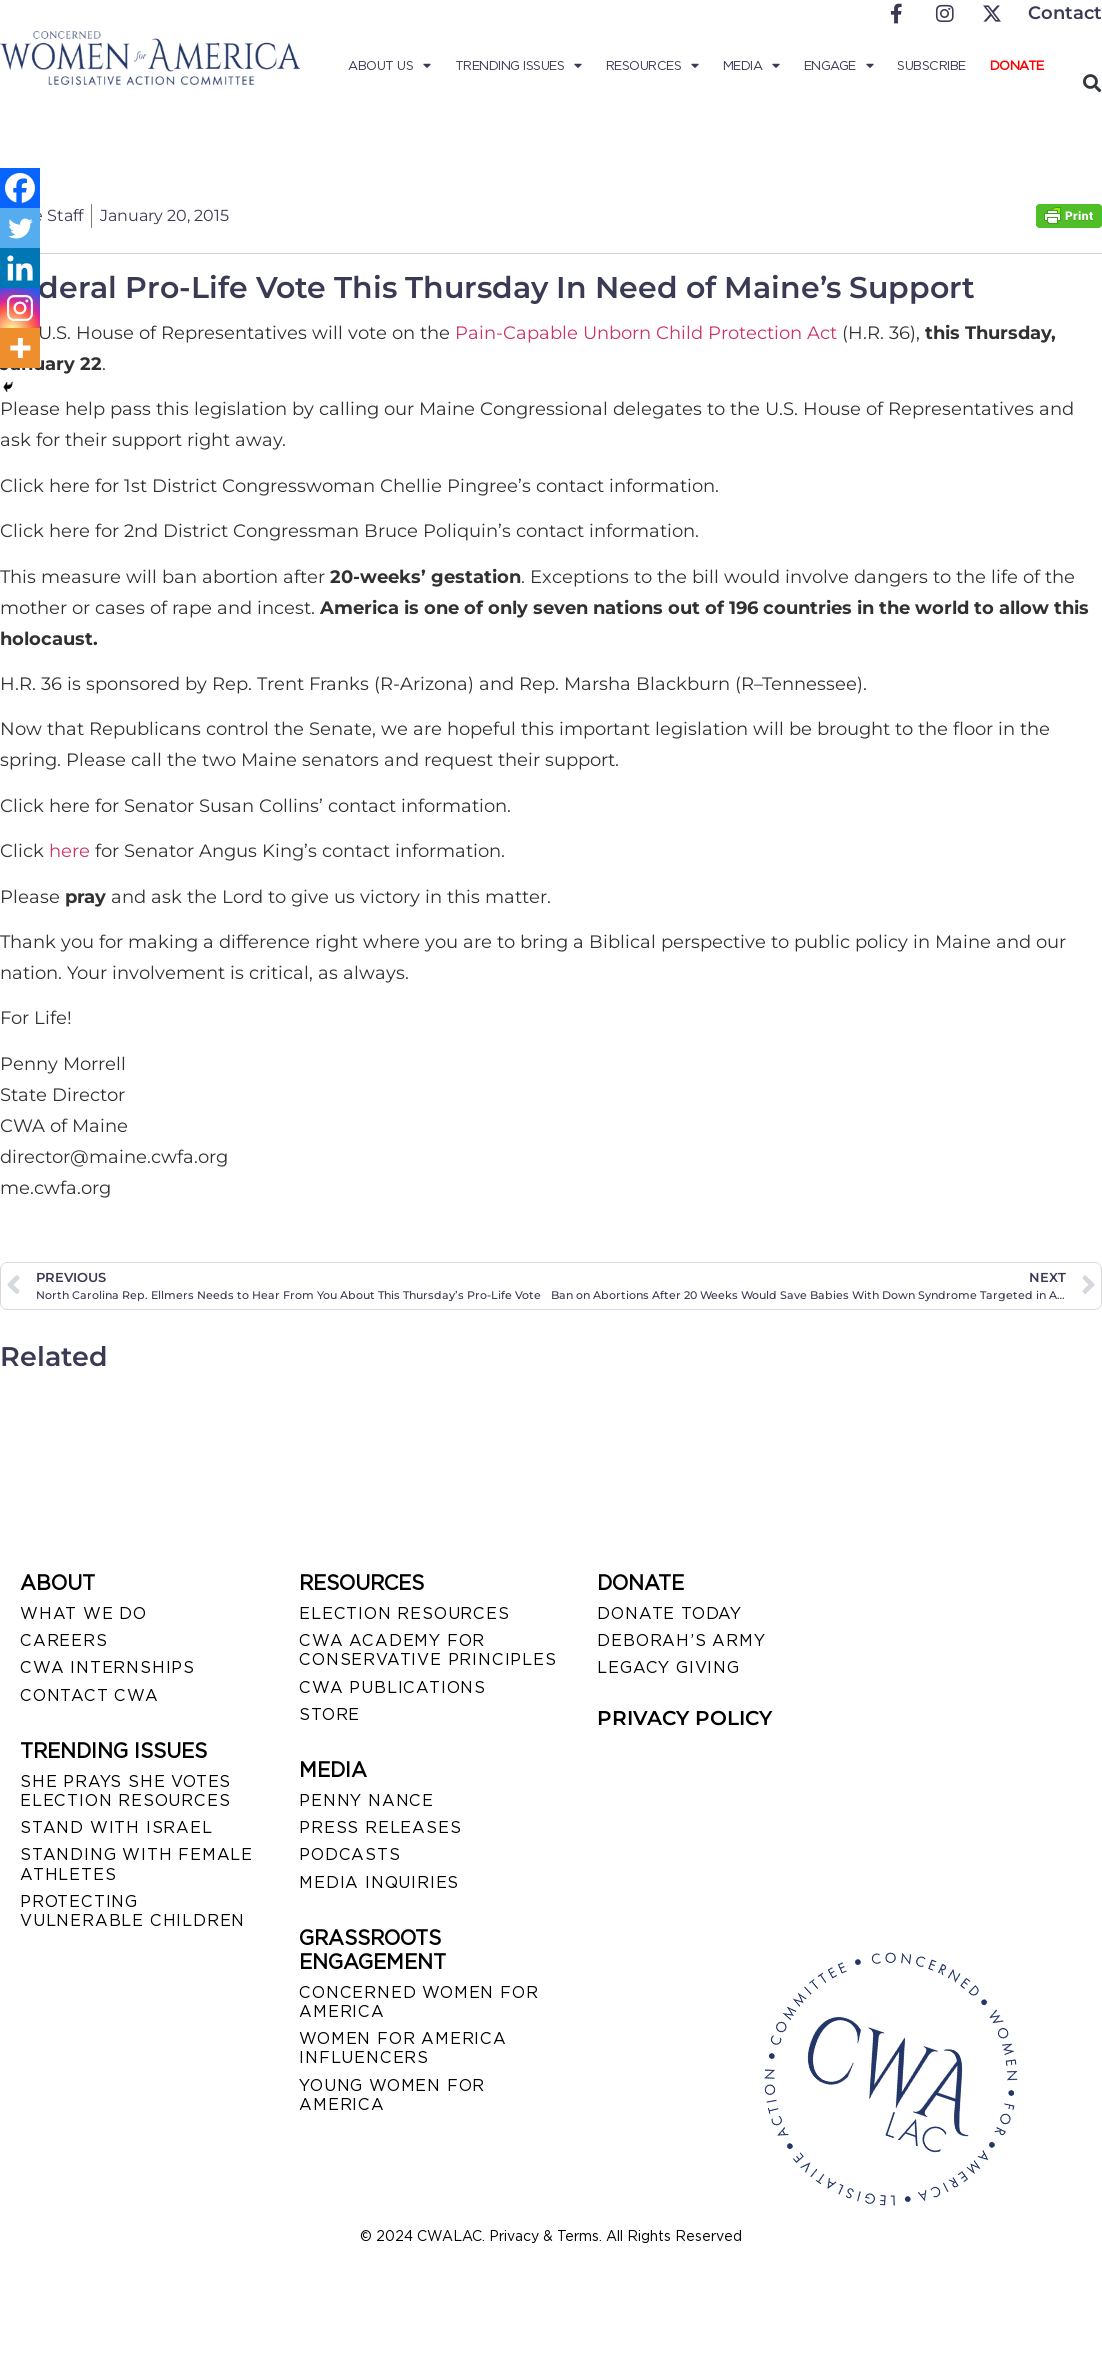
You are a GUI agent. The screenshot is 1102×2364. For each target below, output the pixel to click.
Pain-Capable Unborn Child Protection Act (648, 333)
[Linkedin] (20, 268)
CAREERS (64, 1640)
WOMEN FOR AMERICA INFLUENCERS (403, 2048)
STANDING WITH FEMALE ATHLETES (136, 1864)
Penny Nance (366, 1800)
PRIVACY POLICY (684, 1718)
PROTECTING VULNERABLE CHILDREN (132, 1911)
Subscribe (931, 65)
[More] (20, 348)
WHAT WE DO (83, 1613)
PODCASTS (349, 1854)
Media (751, 66)
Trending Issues (518, 66)
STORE (329, 1714)
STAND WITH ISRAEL (116, 1827)
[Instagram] (20, 308)
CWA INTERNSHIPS (107, 1667)
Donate (1017, 65)
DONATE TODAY (669, 1613)
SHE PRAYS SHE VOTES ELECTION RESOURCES (125, 1791)
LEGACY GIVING (668, 1667)
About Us (389, 66)
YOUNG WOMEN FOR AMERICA (392, 2095)
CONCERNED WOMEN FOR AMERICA (418, 2002)
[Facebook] (20, 188)
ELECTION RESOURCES (404, 1613)
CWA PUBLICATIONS (392, 1687)
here (72, 851)
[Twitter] (20, 228)
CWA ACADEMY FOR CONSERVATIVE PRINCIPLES (427, 1650)
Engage (839, 66)
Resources (652, 66)
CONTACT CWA (89, 1695)
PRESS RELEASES (380, 1827)
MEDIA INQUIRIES (379, 1882)
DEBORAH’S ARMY (681, 1640)
